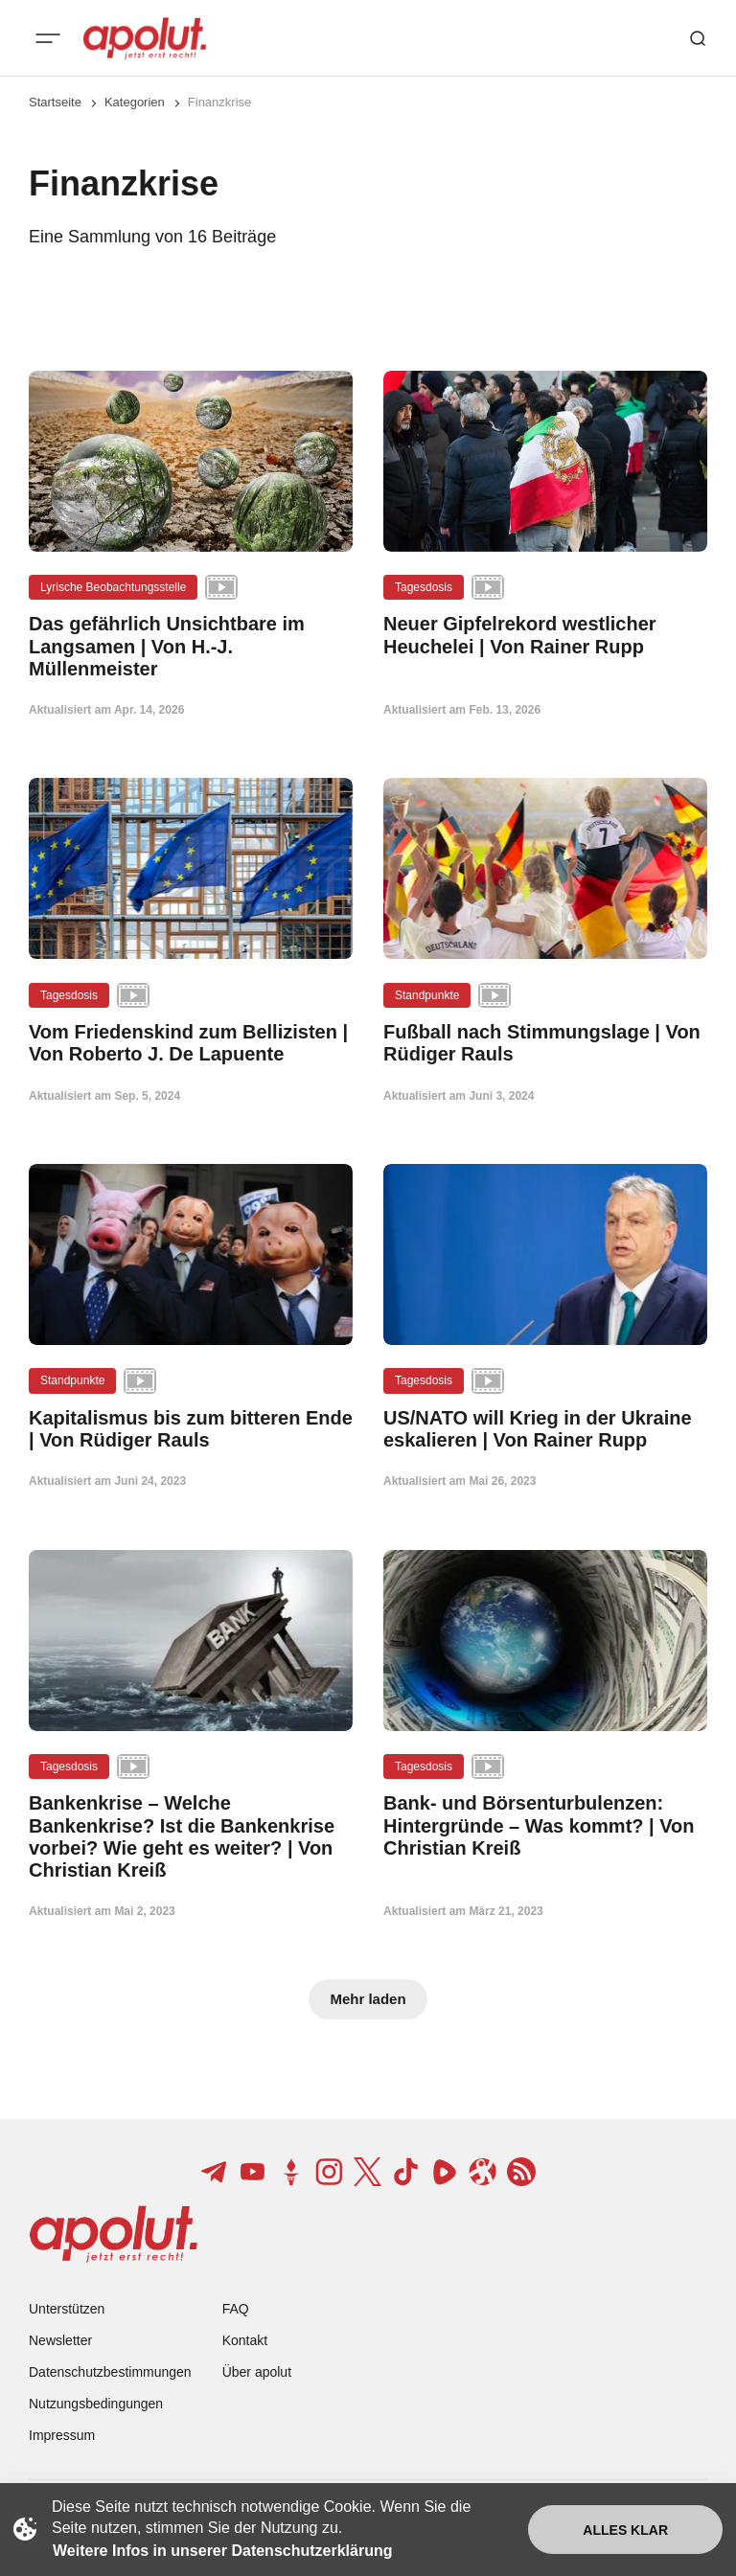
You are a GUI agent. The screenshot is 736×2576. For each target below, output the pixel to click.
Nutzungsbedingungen (96, 2403)
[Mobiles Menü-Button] (48, 38)
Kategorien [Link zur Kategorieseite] (134, 102)
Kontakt (244, 2340)
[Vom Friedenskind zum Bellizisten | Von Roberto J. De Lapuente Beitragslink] (191, 1043)
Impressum (62, 2435)
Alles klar (625, 2530)
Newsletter (60, 2340)
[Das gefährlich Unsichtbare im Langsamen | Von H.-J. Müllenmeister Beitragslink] (191, 646)
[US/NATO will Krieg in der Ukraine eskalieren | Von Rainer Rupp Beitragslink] (545, 1429)
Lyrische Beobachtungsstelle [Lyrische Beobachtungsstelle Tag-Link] (113, 587)
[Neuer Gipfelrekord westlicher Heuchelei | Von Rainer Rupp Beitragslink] (545, 635)
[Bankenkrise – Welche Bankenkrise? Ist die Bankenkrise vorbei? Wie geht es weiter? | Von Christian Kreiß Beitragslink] (191, 1836)
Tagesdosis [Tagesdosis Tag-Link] (423, 587)
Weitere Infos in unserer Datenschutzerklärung (222, 2550)
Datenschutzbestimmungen (110, 2372)
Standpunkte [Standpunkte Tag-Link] (427, 995)
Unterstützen (66, 2308)
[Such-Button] (697, 38)
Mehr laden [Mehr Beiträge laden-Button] (367, 1999)
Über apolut (256, 2372)
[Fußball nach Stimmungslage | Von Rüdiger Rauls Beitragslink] (545, 1043)
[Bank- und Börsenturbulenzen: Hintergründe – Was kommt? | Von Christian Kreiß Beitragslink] (545, 1825)
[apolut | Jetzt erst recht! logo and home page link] (144, 38)
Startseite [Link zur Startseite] (55, 102)
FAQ (235, 2308)
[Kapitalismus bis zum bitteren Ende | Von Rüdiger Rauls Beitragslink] (191, 1429)
